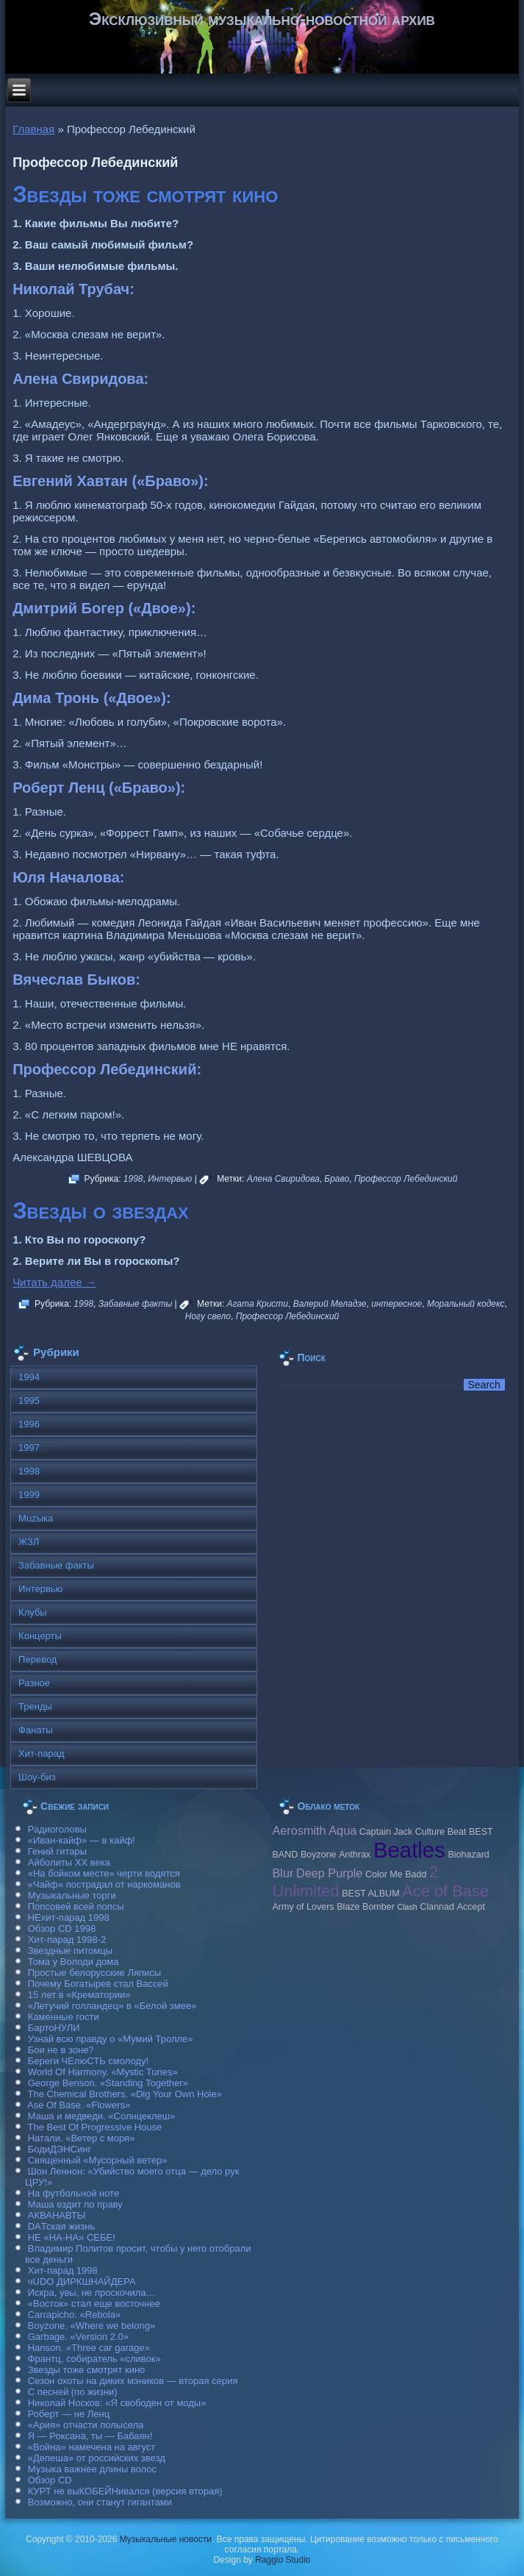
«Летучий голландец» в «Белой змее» (112, 2005)
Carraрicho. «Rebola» (74, 2314)
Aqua (342, 1830)
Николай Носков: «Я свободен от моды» (117, 2402)
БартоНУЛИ (54, 2027)
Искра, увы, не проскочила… (92, 2292)
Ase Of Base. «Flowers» (78, 2105)
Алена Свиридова (283, 1179)
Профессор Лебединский (406, 1179)
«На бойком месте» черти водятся (104, 1873)
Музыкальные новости (166, 2539)
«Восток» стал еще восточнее (94, 2303)
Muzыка (35, 1518)
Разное (34, 1682)
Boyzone (319, 1854)
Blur (282, 1873)
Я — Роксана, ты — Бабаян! (90, 2435)
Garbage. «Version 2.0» (78, 2336)
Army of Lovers (303, 1907)
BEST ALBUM (370, 1893)
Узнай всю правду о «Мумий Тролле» (110, 2038)
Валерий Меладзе (330, 1304)
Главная (33, 129)
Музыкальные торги (72, 1895)
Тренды (35, 1706)
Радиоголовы (57, 1829)
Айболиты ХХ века (69, 1862)
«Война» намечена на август (92, 2446)
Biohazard (468, 1854)
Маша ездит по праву (75, 2204)
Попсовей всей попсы (76, 1906)
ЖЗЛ (28, 1541)
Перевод (37, 1659)
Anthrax (354, 1854)
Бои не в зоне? (61, 2049)
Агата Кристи (257, 1304)
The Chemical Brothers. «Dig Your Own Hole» (125, 2093)
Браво (336, 1179)
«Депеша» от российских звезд (96, 2457)
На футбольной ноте (73, 2193)
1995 (29, 1400)
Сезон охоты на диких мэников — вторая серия (133, 2380)
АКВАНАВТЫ (56, 2215)
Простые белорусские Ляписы (94, 1972)
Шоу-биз (37, 1777)
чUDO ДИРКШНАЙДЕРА (82, 2281)
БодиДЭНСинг (59, 2149)
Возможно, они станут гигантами (100, 2502)
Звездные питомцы (70, 1950)
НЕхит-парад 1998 (69, 1917)
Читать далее (54, 1282)
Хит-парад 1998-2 (67, 1939)
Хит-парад (41, 1753)
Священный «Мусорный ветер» (98, 2160)
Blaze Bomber (366, 1907)
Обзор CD (50, 2480)
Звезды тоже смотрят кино (145, 194)
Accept (471, 1907)
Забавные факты (135, 1304)
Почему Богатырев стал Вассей (98, 1983)
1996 (29, 1424)
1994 (29, 1376)
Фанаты (35, 1729)
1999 (29, 1494)
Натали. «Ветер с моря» (81, 2138)
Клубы (32, 1612)
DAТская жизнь (62, 2226)
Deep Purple (329, 1873)
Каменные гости (63, 2016)
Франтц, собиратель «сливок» (94, 2358)
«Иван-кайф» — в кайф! (81, 1840)
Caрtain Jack (385, 1832)
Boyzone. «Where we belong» (91, 2325)
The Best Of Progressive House (95, 2127)
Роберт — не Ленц (69, 2413)
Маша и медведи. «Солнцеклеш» (102, 2116)
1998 (133, 1179)
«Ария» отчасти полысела (86, 2424)
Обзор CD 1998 (62, 1928)
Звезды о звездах (100, 1211)
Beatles (409, 1850)
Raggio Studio (282, 2560)
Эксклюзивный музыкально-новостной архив (262, 19)
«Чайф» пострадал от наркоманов (104, 1884)
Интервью (170, 1179)
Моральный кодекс (466, 1304)
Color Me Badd (395, 1874)
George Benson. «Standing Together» (108, 2082)
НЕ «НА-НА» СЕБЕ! (71, 2237)
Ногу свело (208, 1316)
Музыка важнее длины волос (92, 2469)
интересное (396, 1304)
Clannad (437, 1907)
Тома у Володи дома (73, 1961)
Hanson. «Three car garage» (89, 2347)
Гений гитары (57, 1851)
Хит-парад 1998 (63, 2270)
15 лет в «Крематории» (79, 1994)
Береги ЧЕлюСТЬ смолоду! (88, 2060)
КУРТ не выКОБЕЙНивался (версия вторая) (125, 2491)
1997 (29, 1447)
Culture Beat (441, 1832)
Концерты (40, 1635)
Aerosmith (299, 1830)
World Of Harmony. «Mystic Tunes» (103, 2071)
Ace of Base (445, 1891)
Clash (407, 1906)
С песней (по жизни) (73, 2391)
